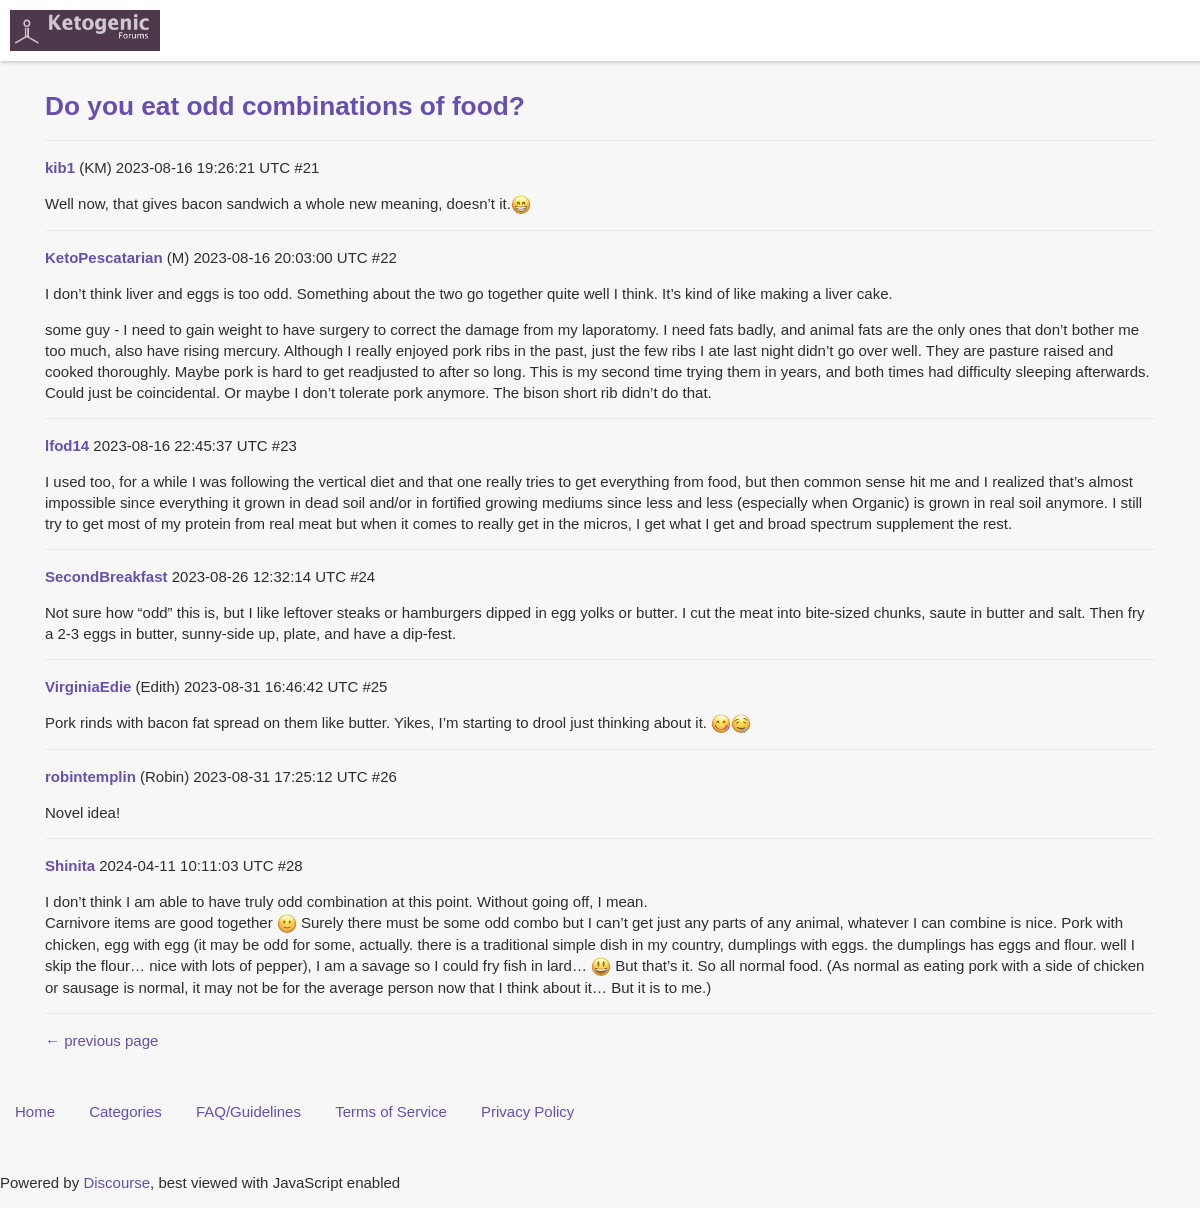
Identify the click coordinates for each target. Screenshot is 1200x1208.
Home (35, 1111)
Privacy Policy (527, 1111)
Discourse (116, 1182)
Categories (125, 1111)
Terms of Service (391, 1111)
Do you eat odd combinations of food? (285, 106)
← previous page (101, 1040)
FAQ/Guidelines (248, 1111)
